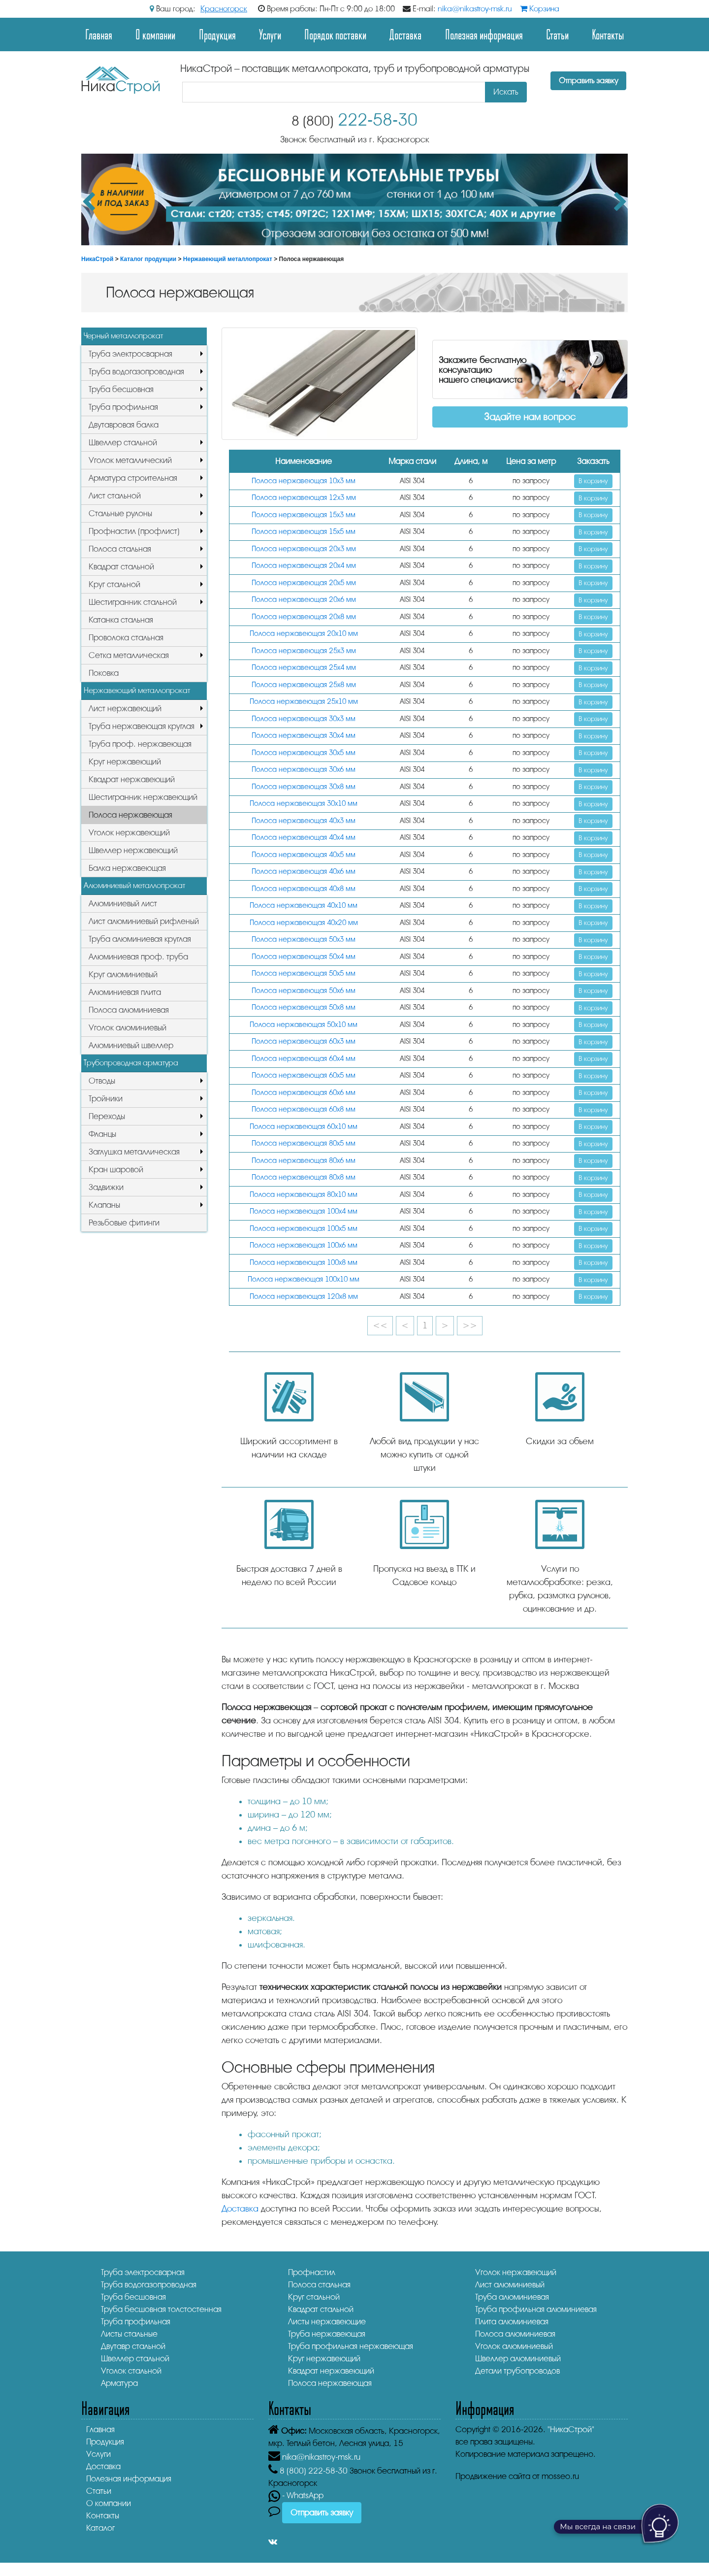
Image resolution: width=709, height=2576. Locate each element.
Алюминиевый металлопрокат (134, 885)
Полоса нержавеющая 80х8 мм (303, 1177)
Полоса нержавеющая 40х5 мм (303, 855)
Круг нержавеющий (125, 761)
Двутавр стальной (133, 2346)
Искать (505, 92)
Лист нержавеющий (125, 708)
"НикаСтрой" (571, 2429)
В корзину (593, 481)
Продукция (217, 34)
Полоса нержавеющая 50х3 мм (303, 939)
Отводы (102, 1081)
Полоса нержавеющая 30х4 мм (303, 735)
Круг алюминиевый (123, 974)
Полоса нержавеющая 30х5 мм (303, 753)
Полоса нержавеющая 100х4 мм (303, 1211)
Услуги (270, 34)
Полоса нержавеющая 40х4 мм (303, 837)
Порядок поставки (335, 34)
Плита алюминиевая (511, 2321)
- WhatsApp (295, 2495)
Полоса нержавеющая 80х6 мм (303, 1160)
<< (380, 1325)
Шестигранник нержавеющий (143, 797)
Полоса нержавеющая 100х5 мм (303, 1228)
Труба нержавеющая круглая (141, 726)
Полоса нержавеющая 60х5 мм (303, 1075)
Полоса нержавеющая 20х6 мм (304, 599)
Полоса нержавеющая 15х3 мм (303, 515)
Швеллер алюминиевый (518, 2358)
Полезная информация (484, 34)
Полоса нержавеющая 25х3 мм (304, 651)
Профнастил (311, 2272)
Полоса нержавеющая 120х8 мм (304, 1296)
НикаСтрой (97, 259)
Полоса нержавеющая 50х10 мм (303, 1025)
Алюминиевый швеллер (131, 1045)
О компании (155, 34)
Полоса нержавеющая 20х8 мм (304, 617)
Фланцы (102, 1134)
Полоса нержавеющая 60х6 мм (303, 1093)
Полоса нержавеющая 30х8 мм (303, 787)
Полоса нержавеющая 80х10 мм (303, 1194)
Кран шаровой (116, 1169)
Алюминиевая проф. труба (138, 956)
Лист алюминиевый (510, 2284)
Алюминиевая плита (125, 992)
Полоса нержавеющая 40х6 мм (303, 871)
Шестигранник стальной (133, 602)
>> (469, 1325)
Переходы (107, 1116)
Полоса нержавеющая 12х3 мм (304, 498)
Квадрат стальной (121, 566)
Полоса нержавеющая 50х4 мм (303, 957)
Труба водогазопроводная (136, 371)
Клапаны (104, 1205)
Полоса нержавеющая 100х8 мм (303, 1262)
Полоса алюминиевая (129, 1010)
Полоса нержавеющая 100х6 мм (303, 1245)
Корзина (539, 8)
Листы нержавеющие (327, 2321)
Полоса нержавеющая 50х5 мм (303, 973)
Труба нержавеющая (326, 2334)
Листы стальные (129, 2334)
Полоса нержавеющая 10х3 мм (303, 481)
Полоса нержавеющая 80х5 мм (303, 1143)
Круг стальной (114, 584)
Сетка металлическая (129, 655)
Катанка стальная (121, 620)
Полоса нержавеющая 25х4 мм (304, 667)
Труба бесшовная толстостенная (161, 2309)
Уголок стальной (131, 2371)
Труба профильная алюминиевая (536, 2309)
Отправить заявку (588, 80)
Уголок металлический (130, 460)
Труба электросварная (130, 354)
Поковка (104, 673)
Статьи (557, 34)
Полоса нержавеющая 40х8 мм (303, 889)
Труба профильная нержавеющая (350, 2346)
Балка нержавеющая (127, 868)
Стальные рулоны (120, 513)
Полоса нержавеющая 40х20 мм (304, 923)
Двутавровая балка (124, 424)
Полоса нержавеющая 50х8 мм (303, 1007)
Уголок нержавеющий (129, 832)
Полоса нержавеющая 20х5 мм (304, 583)
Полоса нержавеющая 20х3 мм (304, 549)
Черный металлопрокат (123, 335)
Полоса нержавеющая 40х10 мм (303, 905)
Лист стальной (115, 495)
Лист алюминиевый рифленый (144, 921)
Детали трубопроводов (517, 2371)
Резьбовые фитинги (124, 1222)
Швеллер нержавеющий (133, 850)
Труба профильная (123, 407)
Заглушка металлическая (134, 1151)
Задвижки (106, 1187)
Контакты (608, 34)
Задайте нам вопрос (530, 417)
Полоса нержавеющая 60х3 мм (303, 1041)
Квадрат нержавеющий (132, 779)
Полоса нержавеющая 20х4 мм (304, 565)
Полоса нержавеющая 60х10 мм (303, 1127)
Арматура (119, 2383)
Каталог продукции (148, 259)
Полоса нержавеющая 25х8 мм (304, 685)
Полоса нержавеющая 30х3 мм (303, 719)
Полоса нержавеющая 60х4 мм (303, 1059)
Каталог (100, 2528)
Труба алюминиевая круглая (140, 939)
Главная (98, 34)
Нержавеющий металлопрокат (227, 259)
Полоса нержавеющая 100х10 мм (303, 1279)
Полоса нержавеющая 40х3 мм (303, 821)
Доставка (405, 34)
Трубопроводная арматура (131, 1062)
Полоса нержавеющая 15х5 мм (303, 532)
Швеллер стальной (123, 442)
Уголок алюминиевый (127, 1027)
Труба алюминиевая (512, 2297)
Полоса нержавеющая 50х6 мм (303, 991)
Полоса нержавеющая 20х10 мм (304, 633)
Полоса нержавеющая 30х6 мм (303, 769)
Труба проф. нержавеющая (140, 744)
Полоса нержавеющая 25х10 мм (304, 701)
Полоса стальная (120, 549)
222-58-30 (354, 120)
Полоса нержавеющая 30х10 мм (303, 803)
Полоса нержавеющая (130, 815)
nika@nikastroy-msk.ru (475, 8)
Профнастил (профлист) (134, 531)
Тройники (106, 1098)
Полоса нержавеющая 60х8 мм (303, 1109)
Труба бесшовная (121, 389)
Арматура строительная (133, 478)
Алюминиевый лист (123, 903)
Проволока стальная (126, 637)
